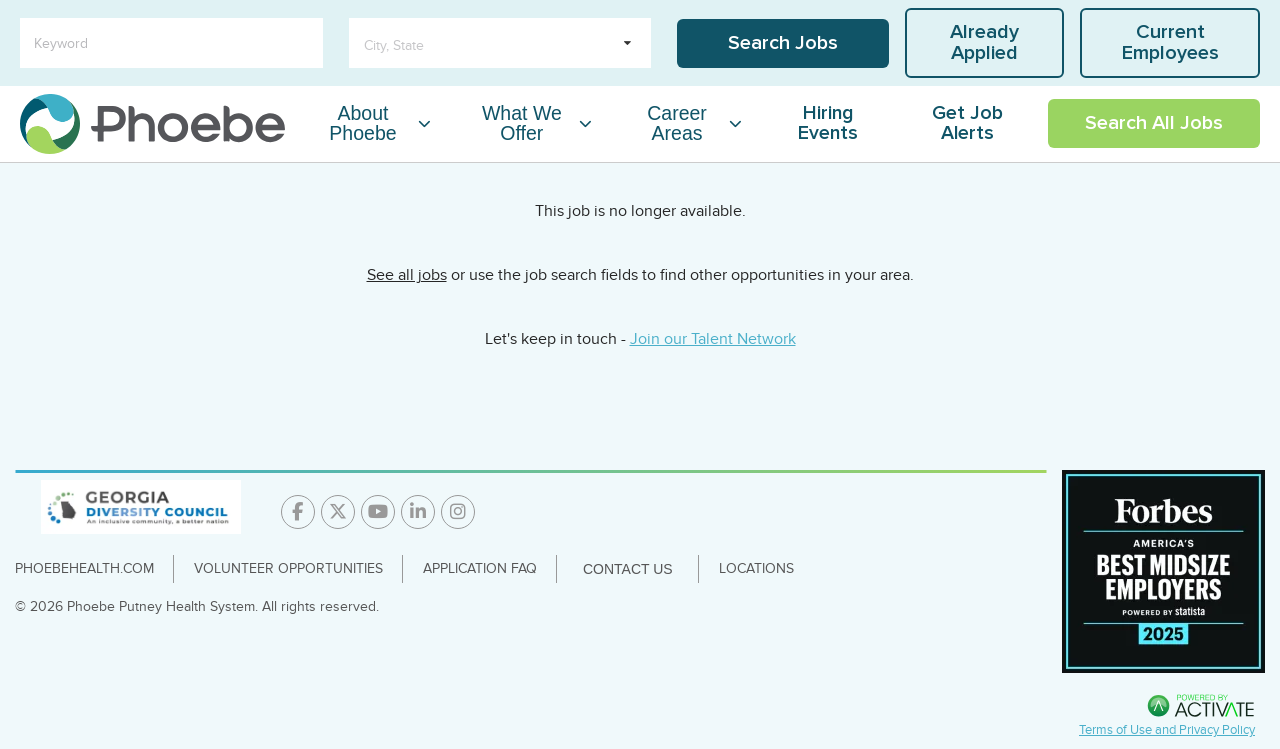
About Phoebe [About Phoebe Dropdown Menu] (362, 123)
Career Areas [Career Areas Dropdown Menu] (677, 123)
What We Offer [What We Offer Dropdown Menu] (522, 123)
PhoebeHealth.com (84, 568)
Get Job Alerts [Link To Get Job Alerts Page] (967, 123)
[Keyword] (171, 43)
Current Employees (1170, 42)
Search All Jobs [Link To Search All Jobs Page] (1154, 123)
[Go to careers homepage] (152, 124)
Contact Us (628, 569)
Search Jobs (783, 43)
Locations (756, 568)
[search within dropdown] (500, 43)
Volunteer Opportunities (288, 568)
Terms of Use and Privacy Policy (1167, 730)
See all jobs (407, 275)
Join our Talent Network (713, 339)
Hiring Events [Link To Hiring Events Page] (828, 123)
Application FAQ (480, 568)
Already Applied (984, 42)
